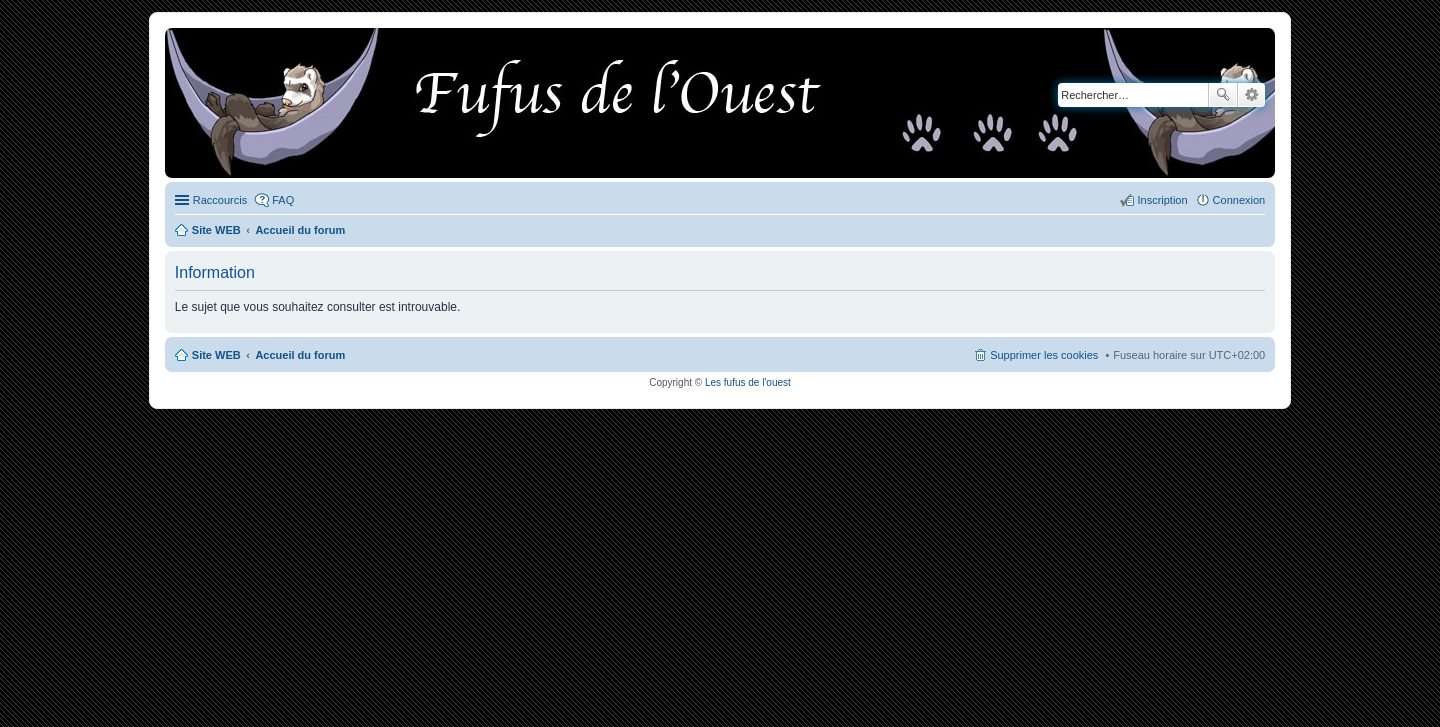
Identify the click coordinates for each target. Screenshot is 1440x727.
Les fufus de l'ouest (748, 382)
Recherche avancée (1251, 95)
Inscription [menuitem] (1162, 200)
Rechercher (1223, 95)
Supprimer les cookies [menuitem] (1044, 355)
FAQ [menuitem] (283, 200)
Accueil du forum (300, 355)
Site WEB (216, 355)
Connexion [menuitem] (1239, 200)
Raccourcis (220, 200)
